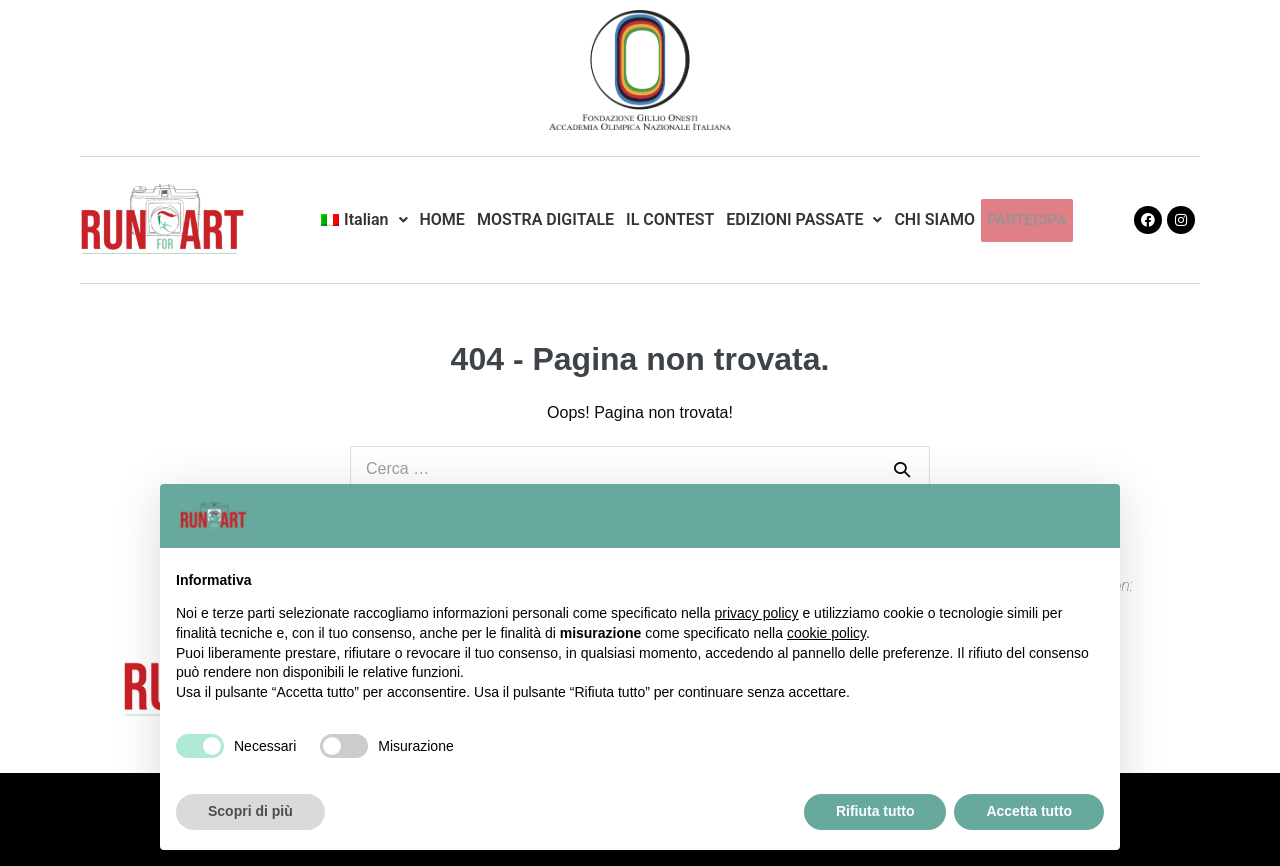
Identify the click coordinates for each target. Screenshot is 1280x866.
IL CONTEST (671, 219)
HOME (443, 219)
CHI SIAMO (935, 219)
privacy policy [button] (757, 613)
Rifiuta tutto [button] (875, 811)
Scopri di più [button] (250, 811)
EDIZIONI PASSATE (805, 219)
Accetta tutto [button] (1029, 811)
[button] (362, 220)
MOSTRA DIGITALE (546, 219)
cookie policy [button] (826, 633)
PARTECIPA (1026, 220)
